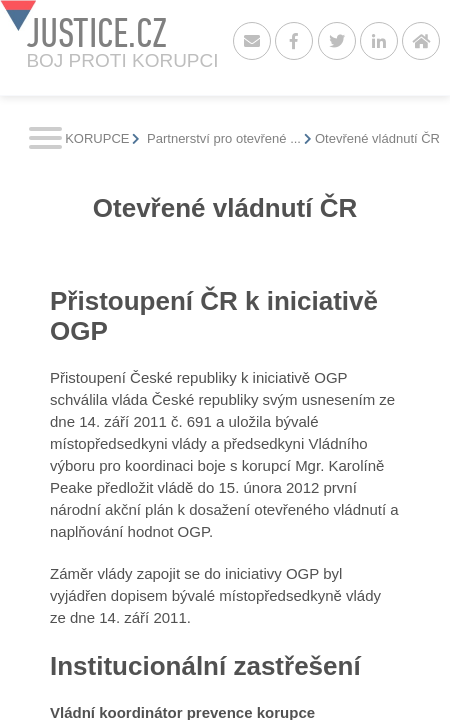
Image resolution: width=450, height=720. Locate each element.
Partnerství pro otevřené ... (222, 138)
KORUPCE (97, 138)
